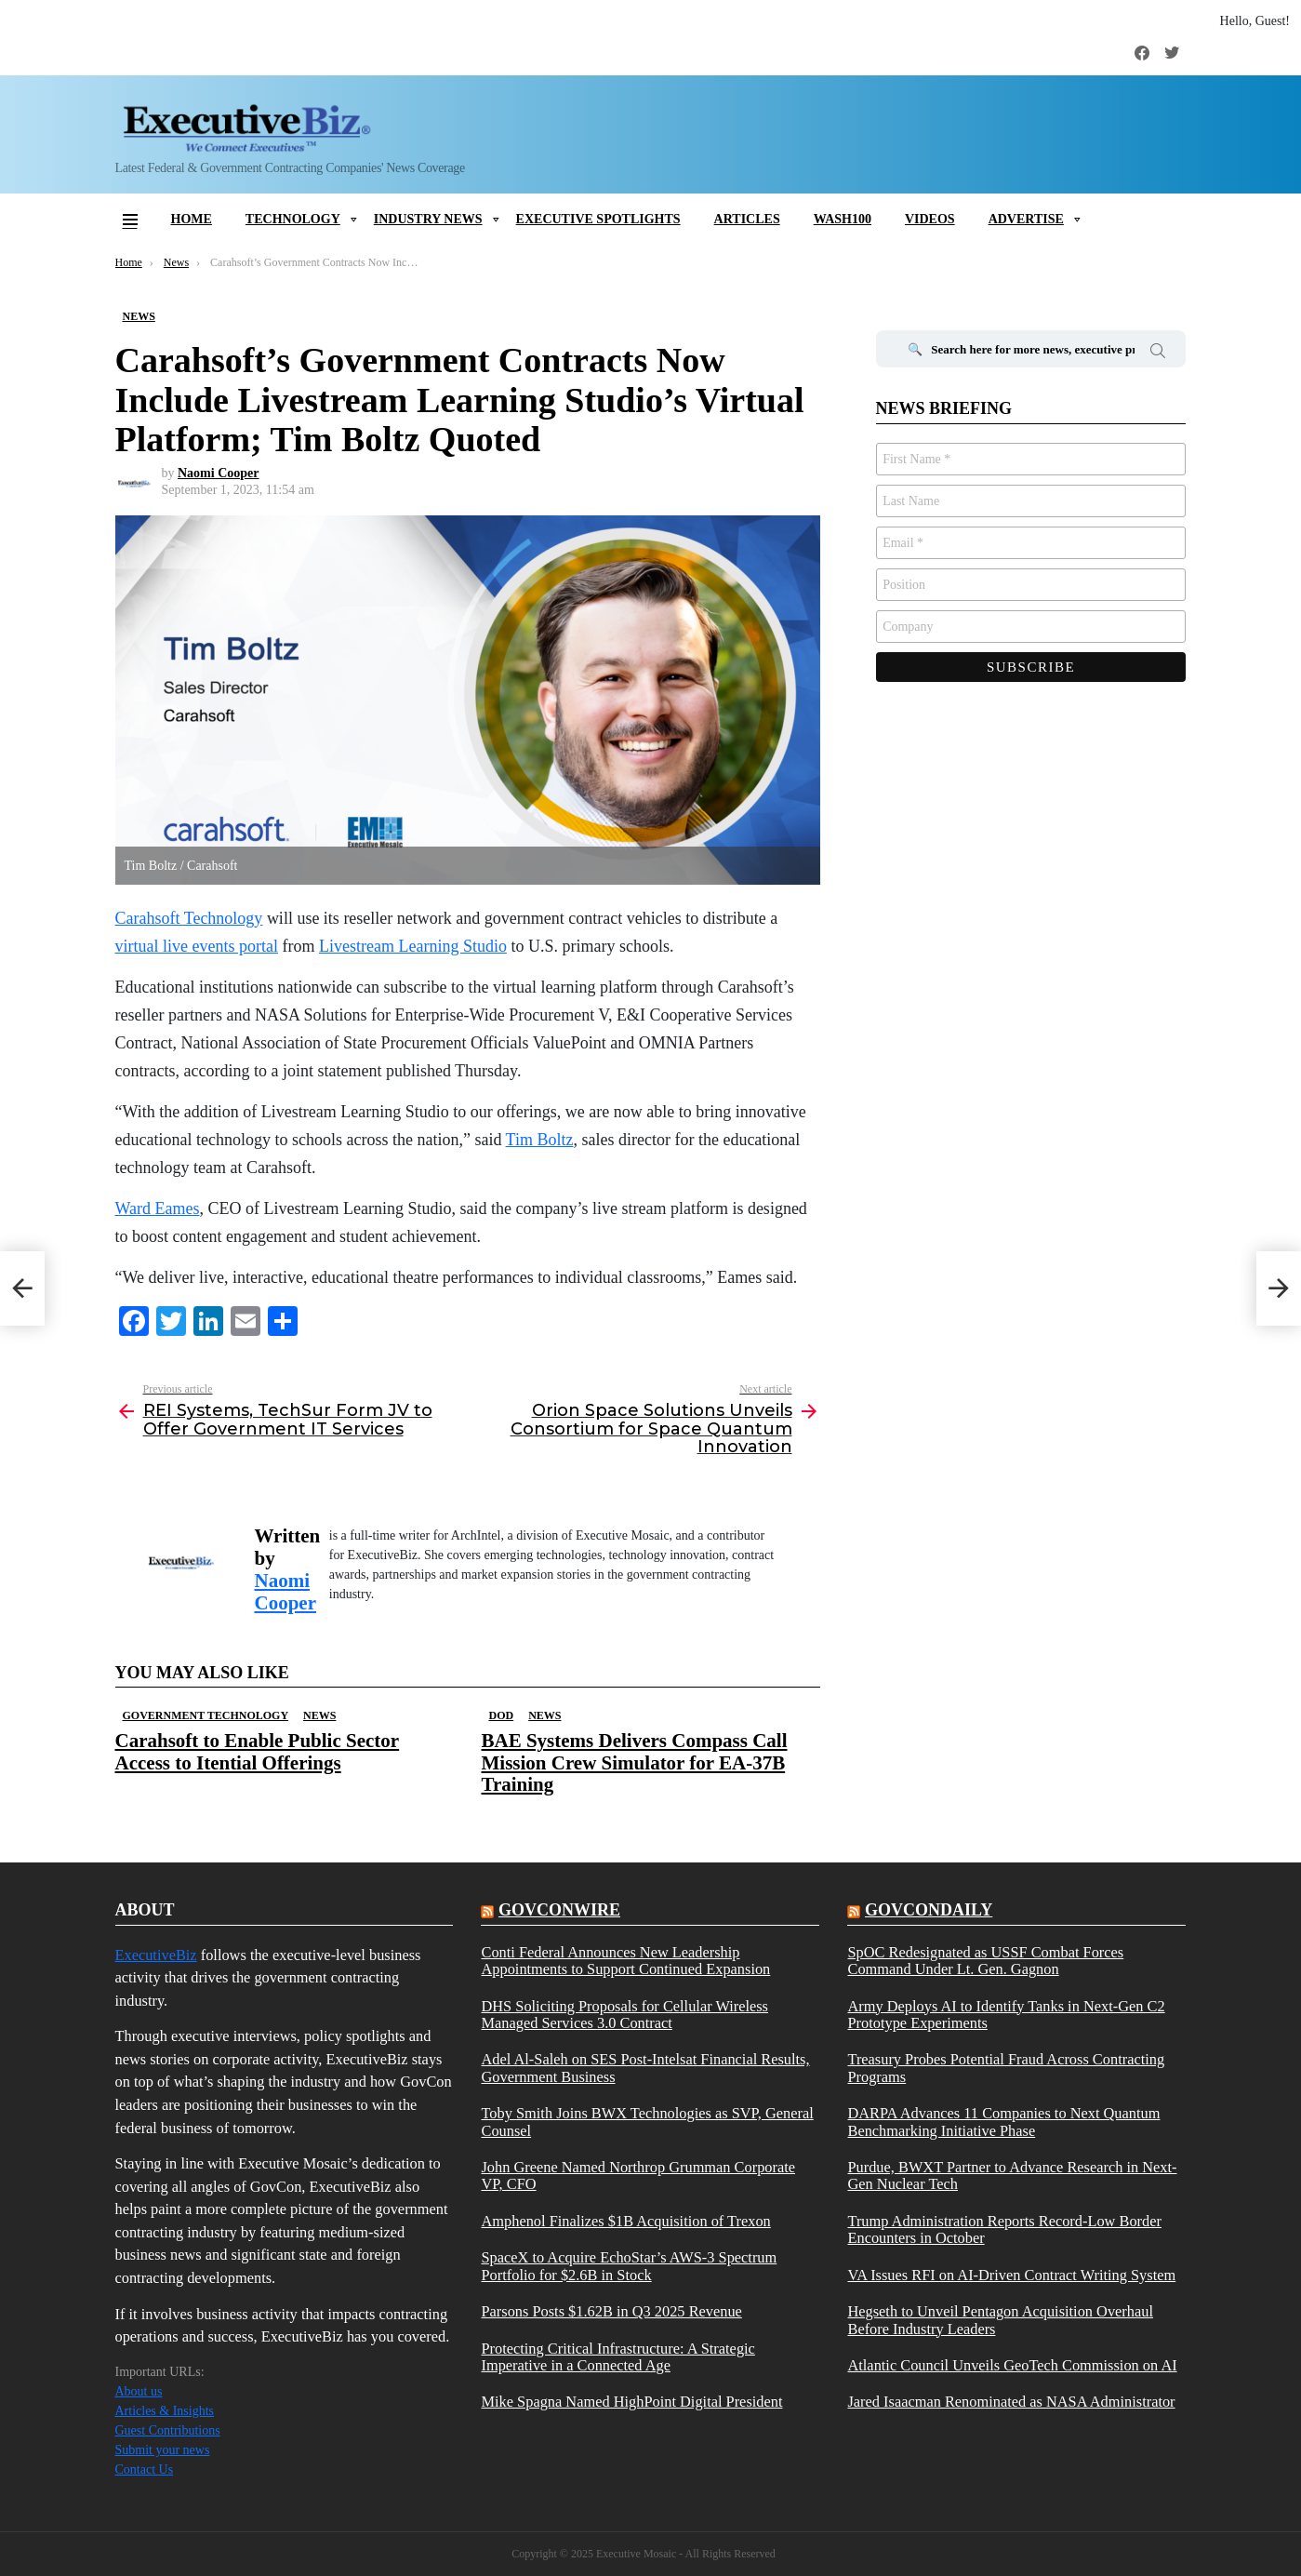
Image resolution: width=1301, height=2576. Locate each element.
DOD (501, 1715)
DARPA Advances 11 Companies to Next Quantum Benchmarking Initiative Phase (1003, 2122)
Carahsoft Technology (189, 918)
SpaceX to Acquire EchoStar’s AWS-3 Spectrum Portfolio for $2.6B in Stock (629, 2266)
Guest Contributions (167, 2430)
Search (1157, 353)
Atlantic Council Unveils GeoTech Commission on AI (1011, 2365)
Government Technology (206, 1715)
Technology (293, 219)
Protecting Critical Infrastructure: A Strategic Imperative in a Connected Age (617, 2357)
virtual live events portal (196, 946)
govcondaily (928, 1910)
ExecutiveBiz (156, 1955)
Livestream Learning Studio (413, 946)
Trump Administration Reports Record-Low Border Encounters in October (1004, 2230)
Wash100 (842, 219)
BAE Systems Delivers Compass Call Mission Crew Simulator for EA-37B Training (635, 1762)
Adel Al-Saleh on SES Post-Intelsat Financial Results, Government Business (645, 2068)
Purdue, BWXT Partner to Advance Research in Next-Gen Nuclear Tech (1011, 2176)
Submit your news (162, 2450)
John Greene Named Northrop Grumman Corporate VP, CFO (638, 2176)
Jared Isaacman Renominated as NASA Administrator (1011, 2402)
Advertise (1026, 219)
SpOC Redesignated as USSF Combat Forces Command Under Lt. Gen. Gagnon (985, 1961)
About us (139, 2391)
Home (191, 219)
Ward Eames (157, 1208)
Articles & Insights (165, 2411)
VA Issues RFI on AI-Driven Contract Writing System (1011, 2275)
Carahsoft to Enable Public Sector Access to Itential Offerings (257, 1751)
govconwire (559, 1910)
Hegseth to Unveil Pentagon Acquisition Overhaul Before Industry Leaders (1000, 2320)
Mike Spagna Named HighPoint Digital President (631, 2402)
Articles (747, 219)
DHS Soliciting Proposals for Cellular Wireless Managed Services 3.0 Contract (624, 2015)
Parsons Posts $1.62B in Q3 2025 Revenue (611, 2311)
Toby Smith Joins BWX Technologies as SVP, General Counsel (647, 2122)
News (319, 1715)
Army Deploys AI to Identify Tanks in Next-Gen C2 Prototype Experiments (1005, 2015)
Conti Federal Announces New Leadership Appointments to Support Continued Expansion (625, 1961)
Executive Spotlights (598, 219)
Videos (930, 219)
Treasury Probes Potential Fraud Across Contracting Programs (1005, 2068)
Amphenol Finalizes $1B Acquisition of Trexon (625, 2221)
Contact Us (144, 2469)
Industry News (428, 219)
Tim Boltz (540, 1139)
